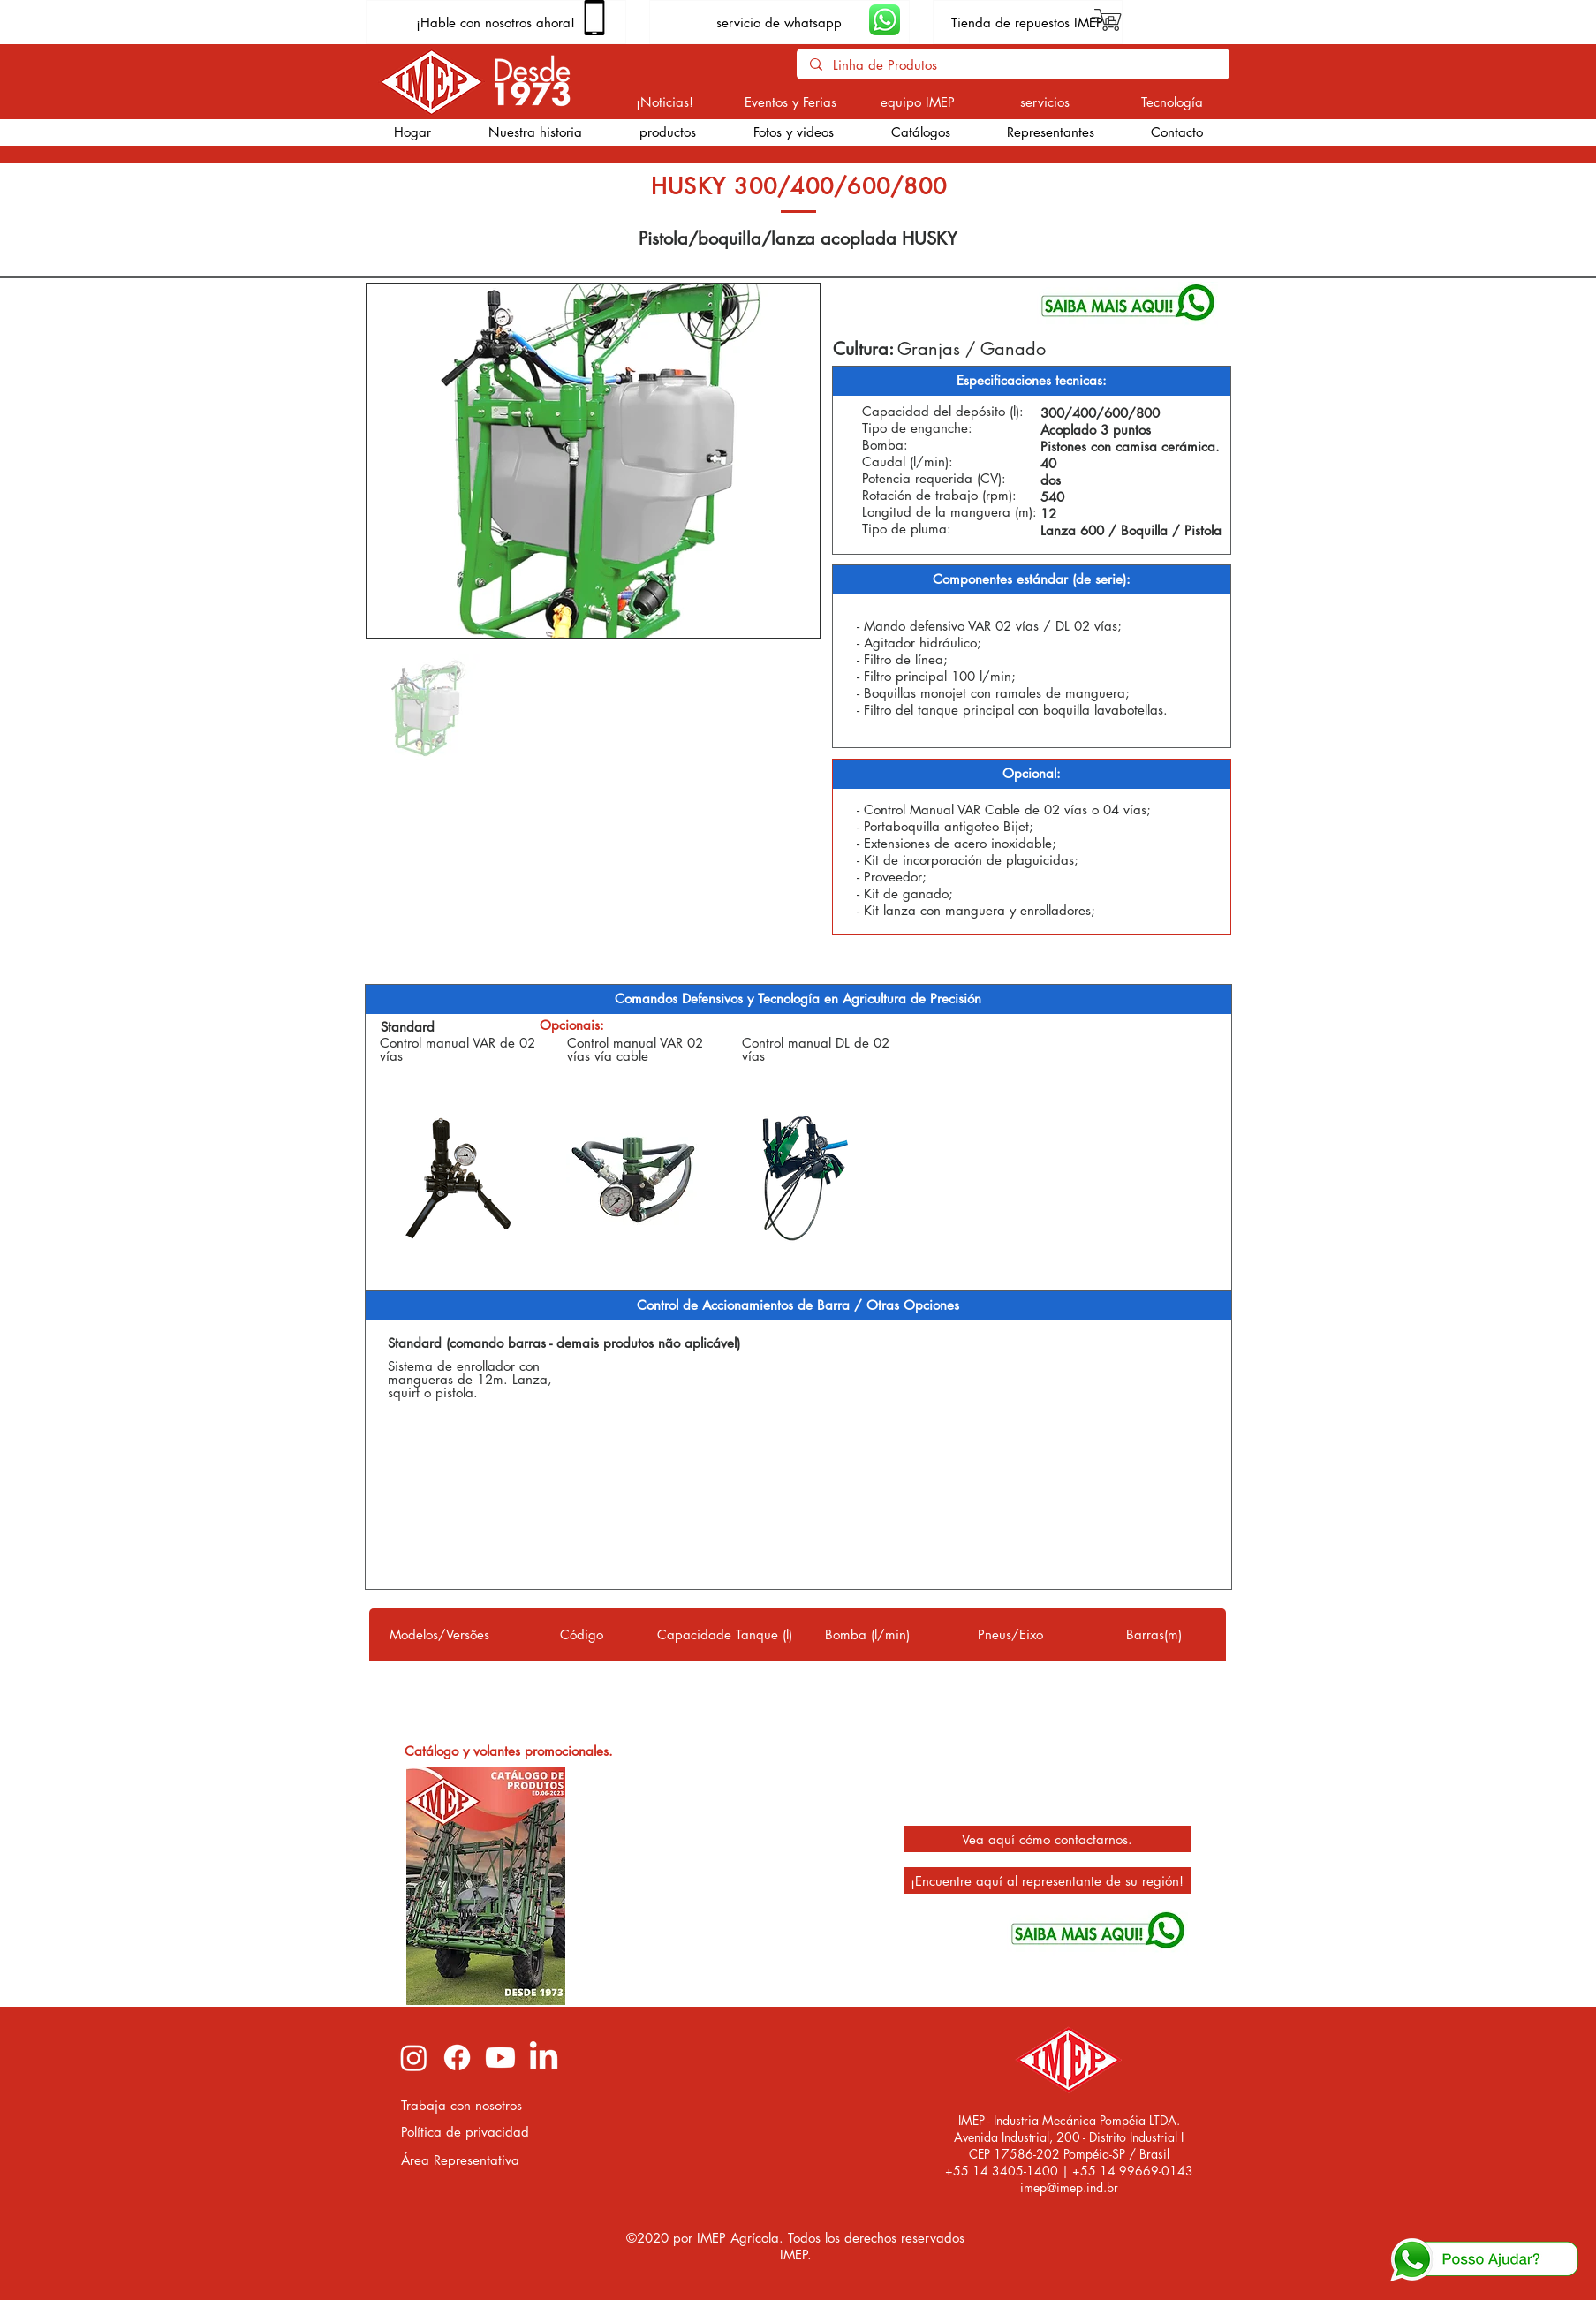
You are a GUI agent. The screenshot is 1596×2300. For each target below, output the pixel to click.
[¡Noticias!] (664, 101)
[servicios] (1045, 101)
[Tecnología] (1172, 101)
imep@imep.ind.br (1069, 2187)
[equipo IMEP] (918, 101)
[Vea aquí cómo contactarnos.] (1047, 1839)
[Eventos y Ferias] (791, 101)
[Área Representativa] (469, 2160)
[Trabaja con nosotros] (469, 2105)
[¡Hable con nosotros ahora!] (496, 22)
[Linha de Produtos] (1012, 65)
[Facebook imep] (457, 2057)
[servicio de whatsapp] (779, 22)
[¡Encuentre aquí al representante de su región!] (1047, 1880)
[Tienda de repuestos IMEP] (1028, 22)
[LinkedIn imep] (543, 2057)
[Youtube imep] (500, 2057)
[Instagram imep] (414, 2057)
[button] (667, 132)
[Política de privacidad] (469, 2132)
